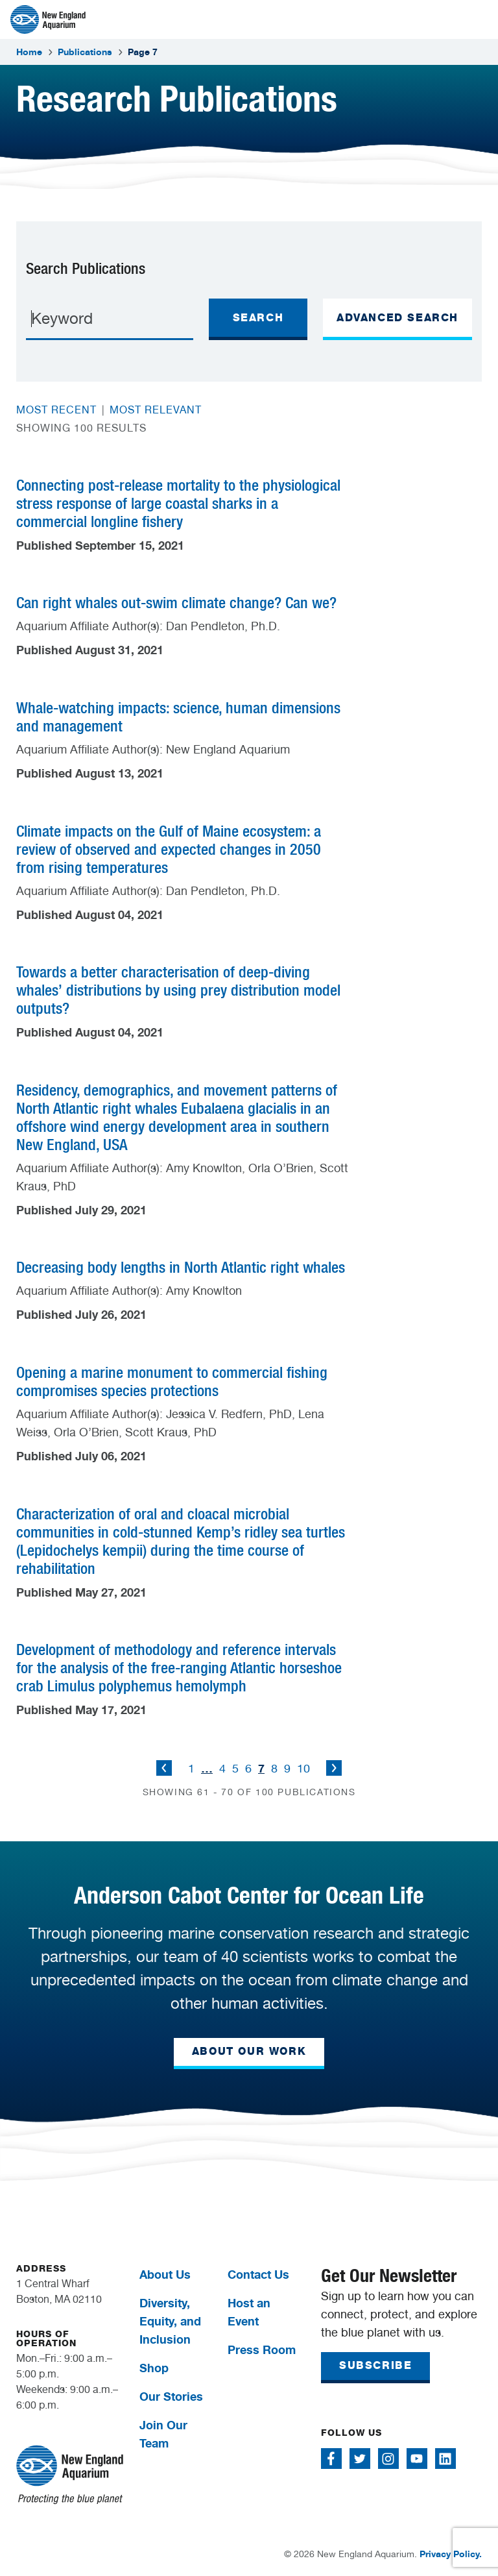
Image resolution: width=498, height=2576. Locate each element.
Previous (164, 1768)
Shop (154, 2368)
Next (334, 1768)
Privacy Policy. (451, 2553)
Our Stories (171, 2396)
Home (29, 51)
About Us (165, 2274)
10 (303, 1768)
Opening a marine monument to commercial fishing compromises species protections (171, 1381)
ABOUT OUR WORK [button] (249, 2051)
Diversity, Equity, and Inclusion (170, 2321)
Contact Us (258, 2274)
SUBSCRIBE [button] (375, 2365)
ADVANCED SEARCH (397, 318)
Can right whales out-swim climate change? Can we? (176, 602)
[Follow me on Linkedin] (445, 2458)
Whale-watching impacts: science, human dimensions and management (178, 716)
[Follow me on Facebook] (331, 2458)
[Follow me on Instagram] (388, 2458)
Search (258, 318)
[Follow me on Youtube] (417, 2458)
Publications (85, 51)
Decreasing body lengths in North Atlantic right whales (180, 1267)
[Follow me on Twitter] (360, 2458)
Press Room (262, 2349)
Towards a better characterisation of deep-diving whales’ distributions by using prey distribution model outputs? (178, 990)
